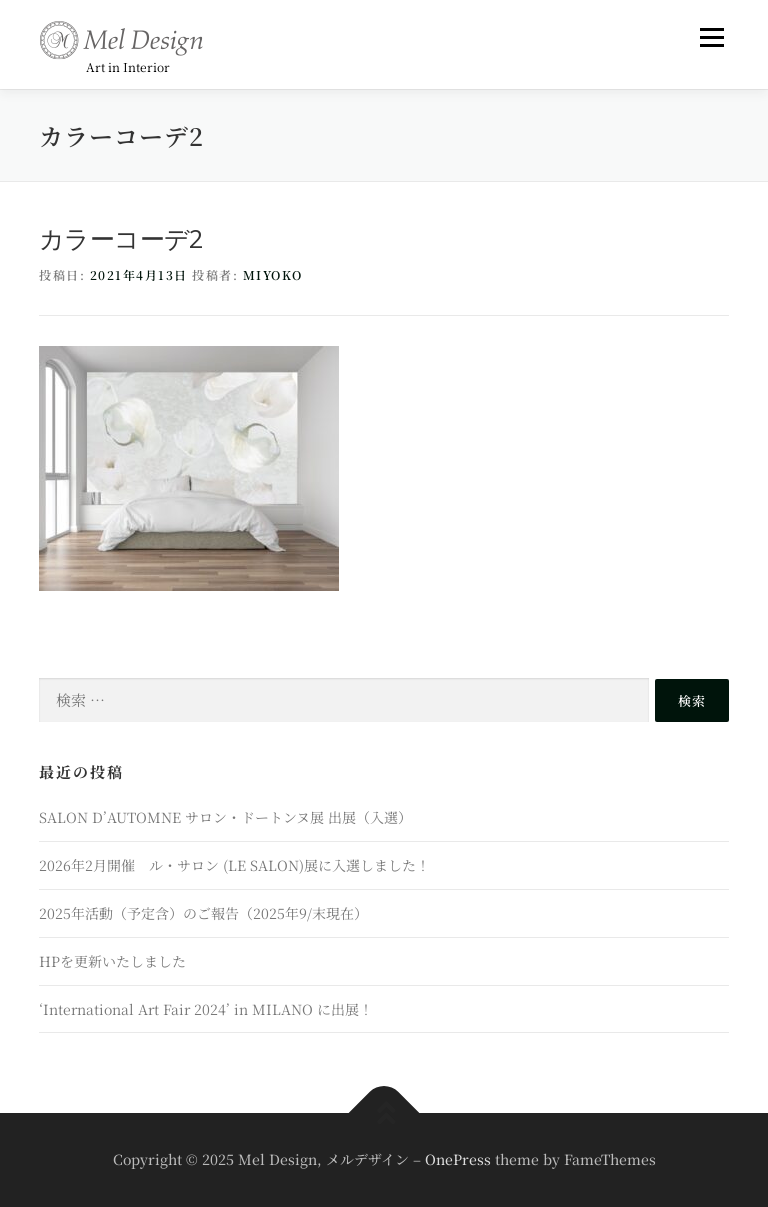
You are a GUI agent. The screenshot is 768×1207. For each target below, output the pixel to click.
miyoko (273, 274)
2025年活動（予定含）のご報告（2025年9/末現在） (203, 913)
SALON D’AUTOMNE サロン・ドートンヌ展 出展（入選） (225, 817)
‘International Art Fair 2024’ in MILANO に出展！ (206, 1009)
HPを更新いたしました (112, 961)
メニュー (711, 37)
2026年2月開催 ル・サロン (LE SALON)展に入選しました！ (234, 865)
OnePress (458, 1159)
